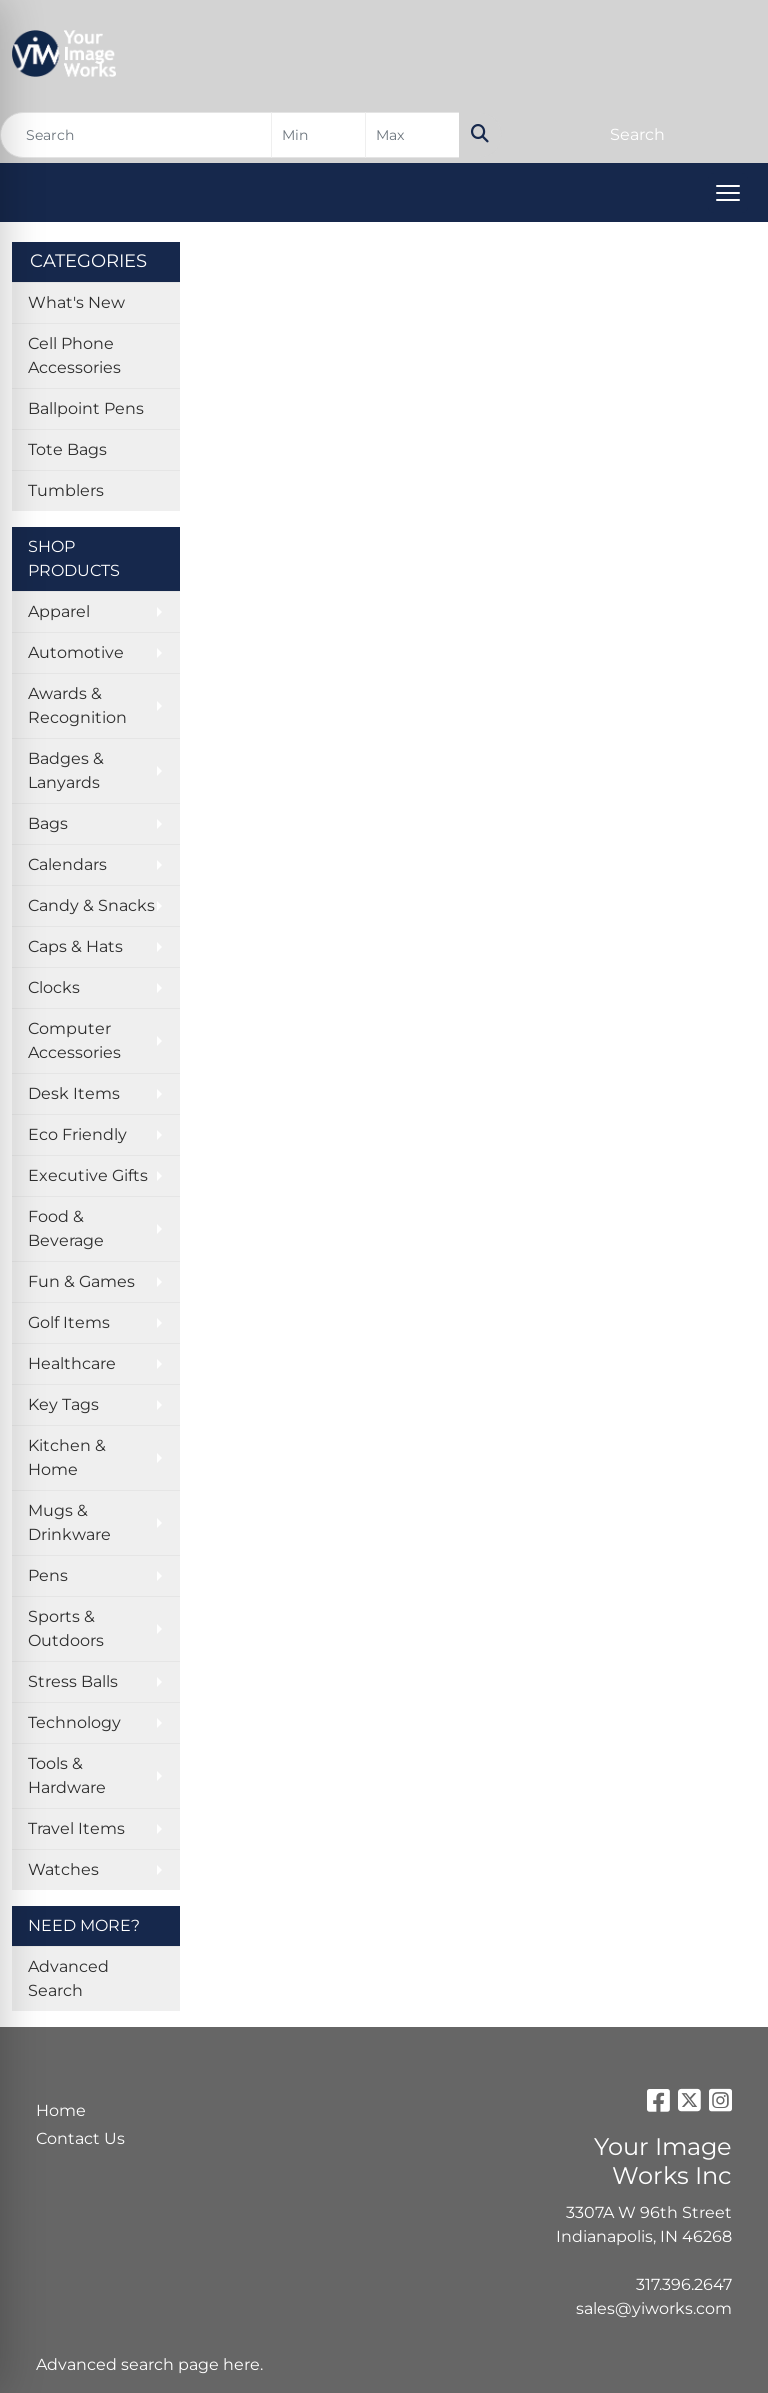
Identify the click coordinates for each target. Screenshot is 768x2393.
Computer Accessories (74, 1040)
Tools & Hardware (67, 1775)
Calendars (67, 864)
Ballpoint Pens (86, 408)
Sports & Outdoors (66, 1628)
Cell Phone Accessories (74, 355)
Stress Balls (73, 1681)
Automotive (76, 652)
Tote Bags (67, 449)
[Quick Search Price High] (412, 135)
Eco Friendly (77, 1134)
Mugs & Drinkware (69, 1522)
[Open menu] (728, 193)
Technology (74, 1722)
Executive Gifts (88, 1175)
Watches (63, 1869)
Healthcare (72, 1363)
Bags (48, 823)
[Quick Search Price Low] (318, 135)
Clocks (54, 987)
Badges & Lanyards (66, 770)
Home (61, 2110)
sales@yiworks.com (654, 2308)
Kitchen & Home (67, 1457)
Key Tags (63, 1404)
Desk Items (74, 1093)
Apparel (59, 611)
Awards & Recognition (77, 705)
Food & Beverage (66, 1228)
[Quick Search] (136, 135)
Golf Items (69, 1322)
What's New (76, 302)
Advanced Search (68, 1978)
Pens (48, 1575)
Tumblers (66, 490)
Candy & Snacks (91, 905)
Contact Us (80, 2138)
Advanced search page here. (149, 2364)
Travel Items (76, 1828)
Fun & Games (81, 1281)
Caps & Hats (75, 946)
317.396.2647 (684, 2284)
